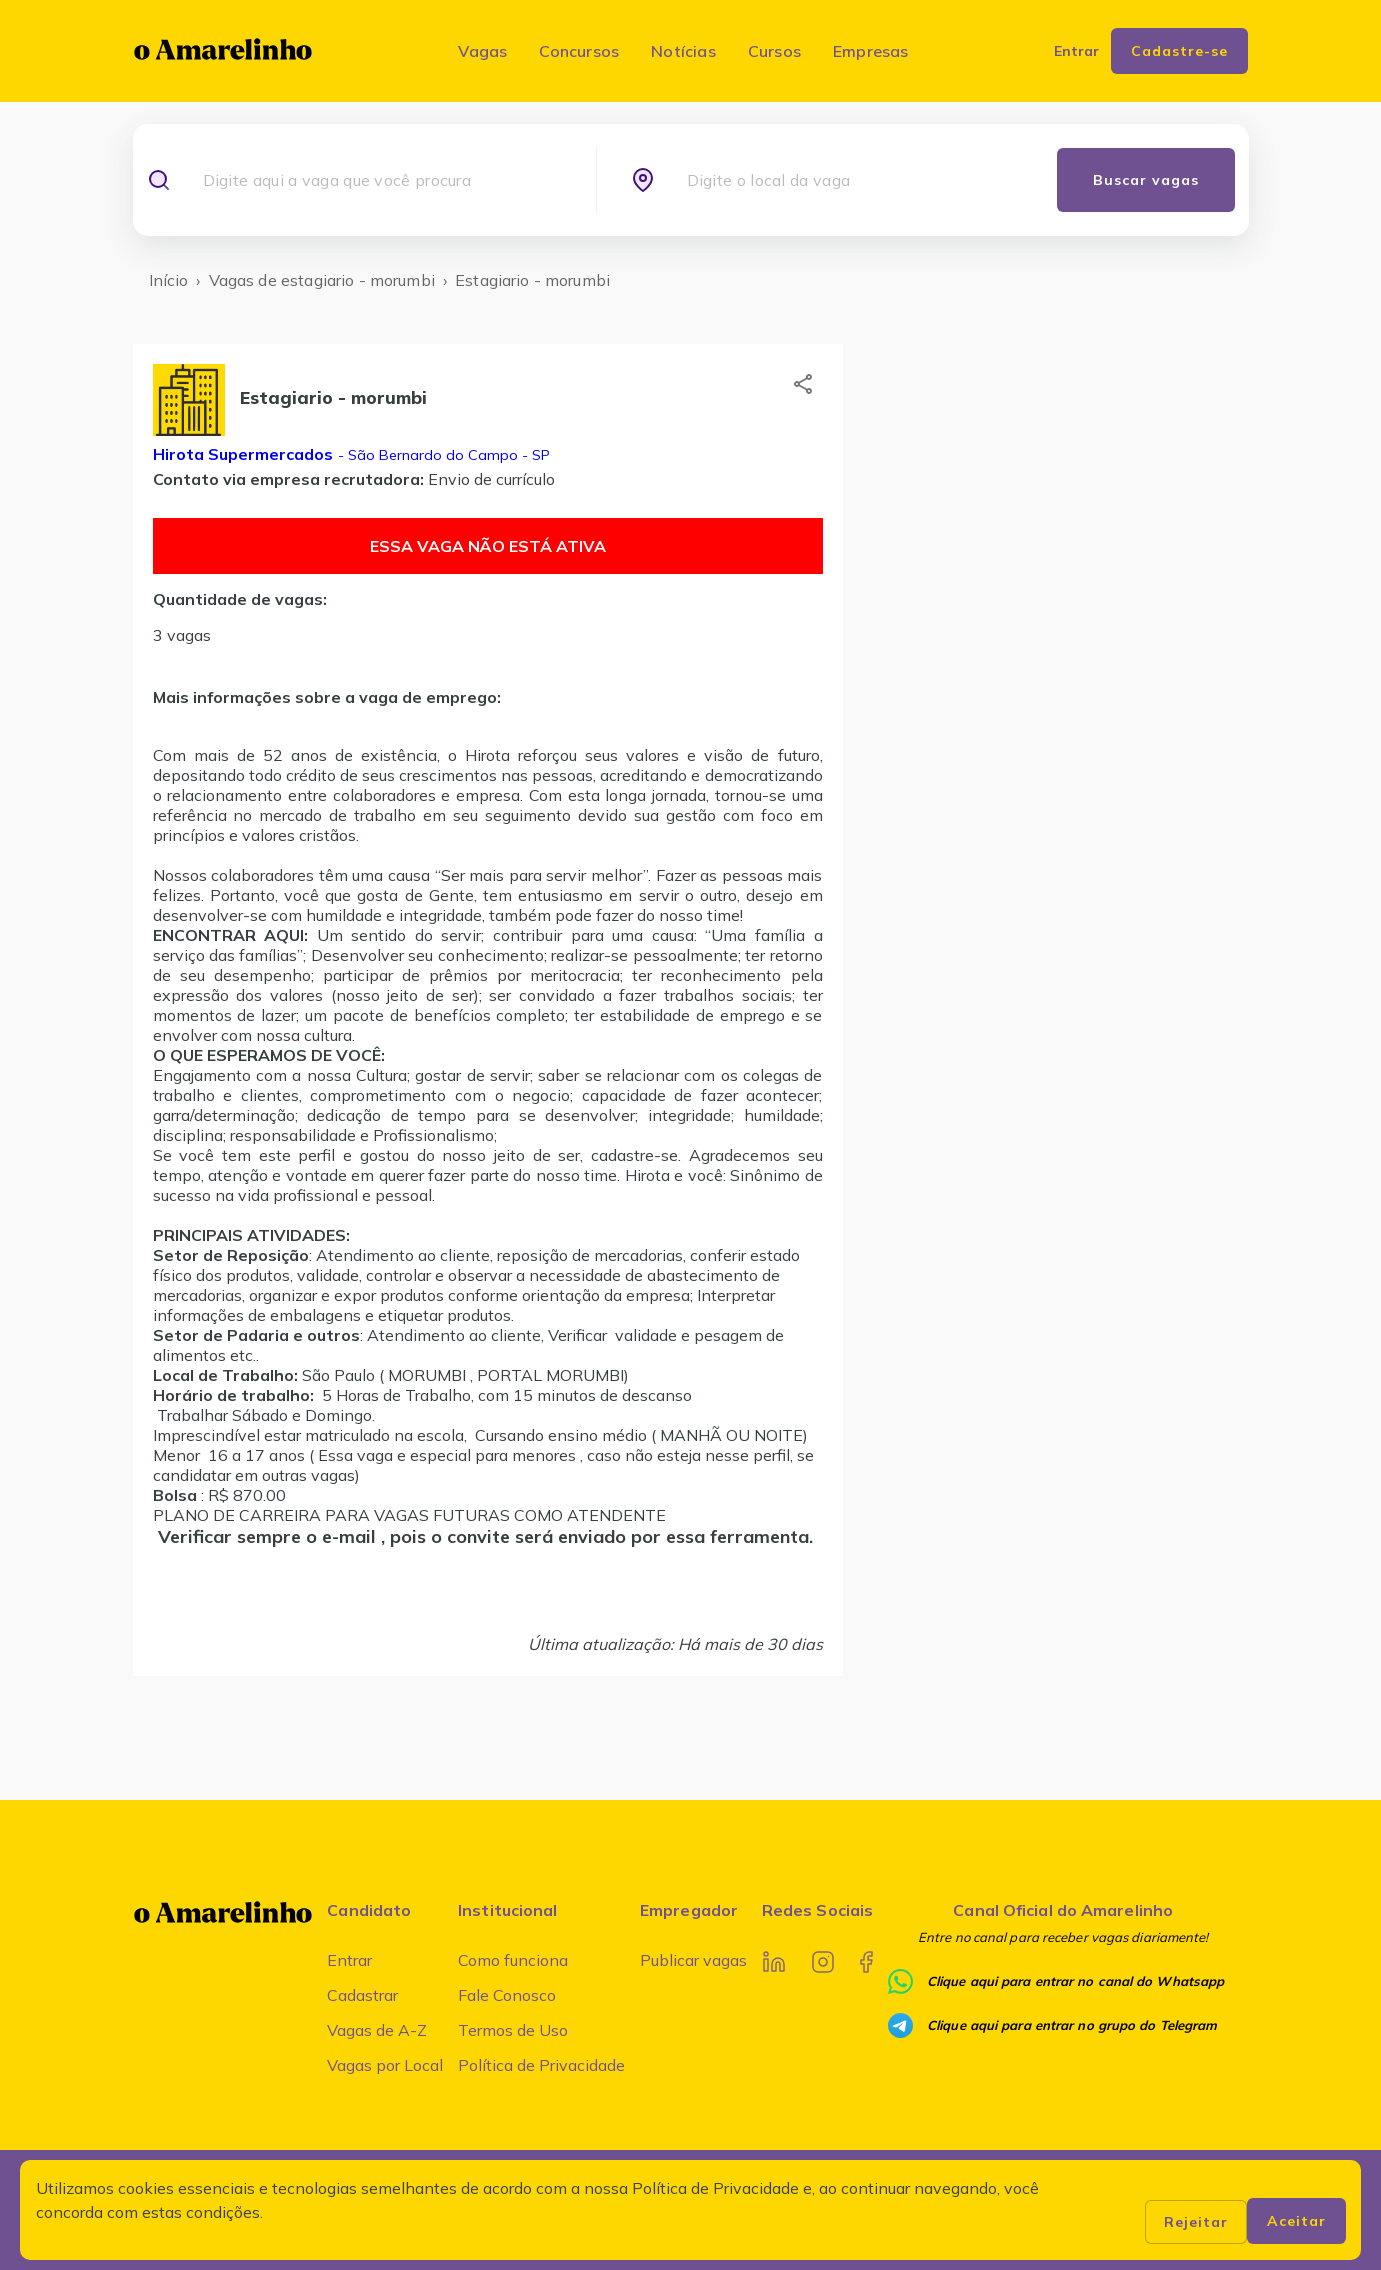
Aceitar (1296, 2221)
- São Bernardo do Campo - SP (442, 455)
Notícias (683, 51)
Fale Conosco (507, 1995)
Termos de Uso (513, 2030)
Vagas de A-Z (377, 2030)
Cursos (774, 51)
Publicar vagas (693, 1960)
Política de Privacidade (541, 2065)
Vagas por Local (385, 2065)
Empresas (871, 51)
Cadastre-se (1179, 51)
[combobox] (381, 180)
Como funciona (513, 1960)
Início (169, 280)
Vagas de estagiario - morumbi (322, 280)
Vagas (482, 51)
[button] (803, 384)
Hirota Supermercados (243, 454)
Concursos (579, 51)
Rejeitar (1196, 2222)
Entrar (349, 1960)
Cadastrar (362, 1995)
